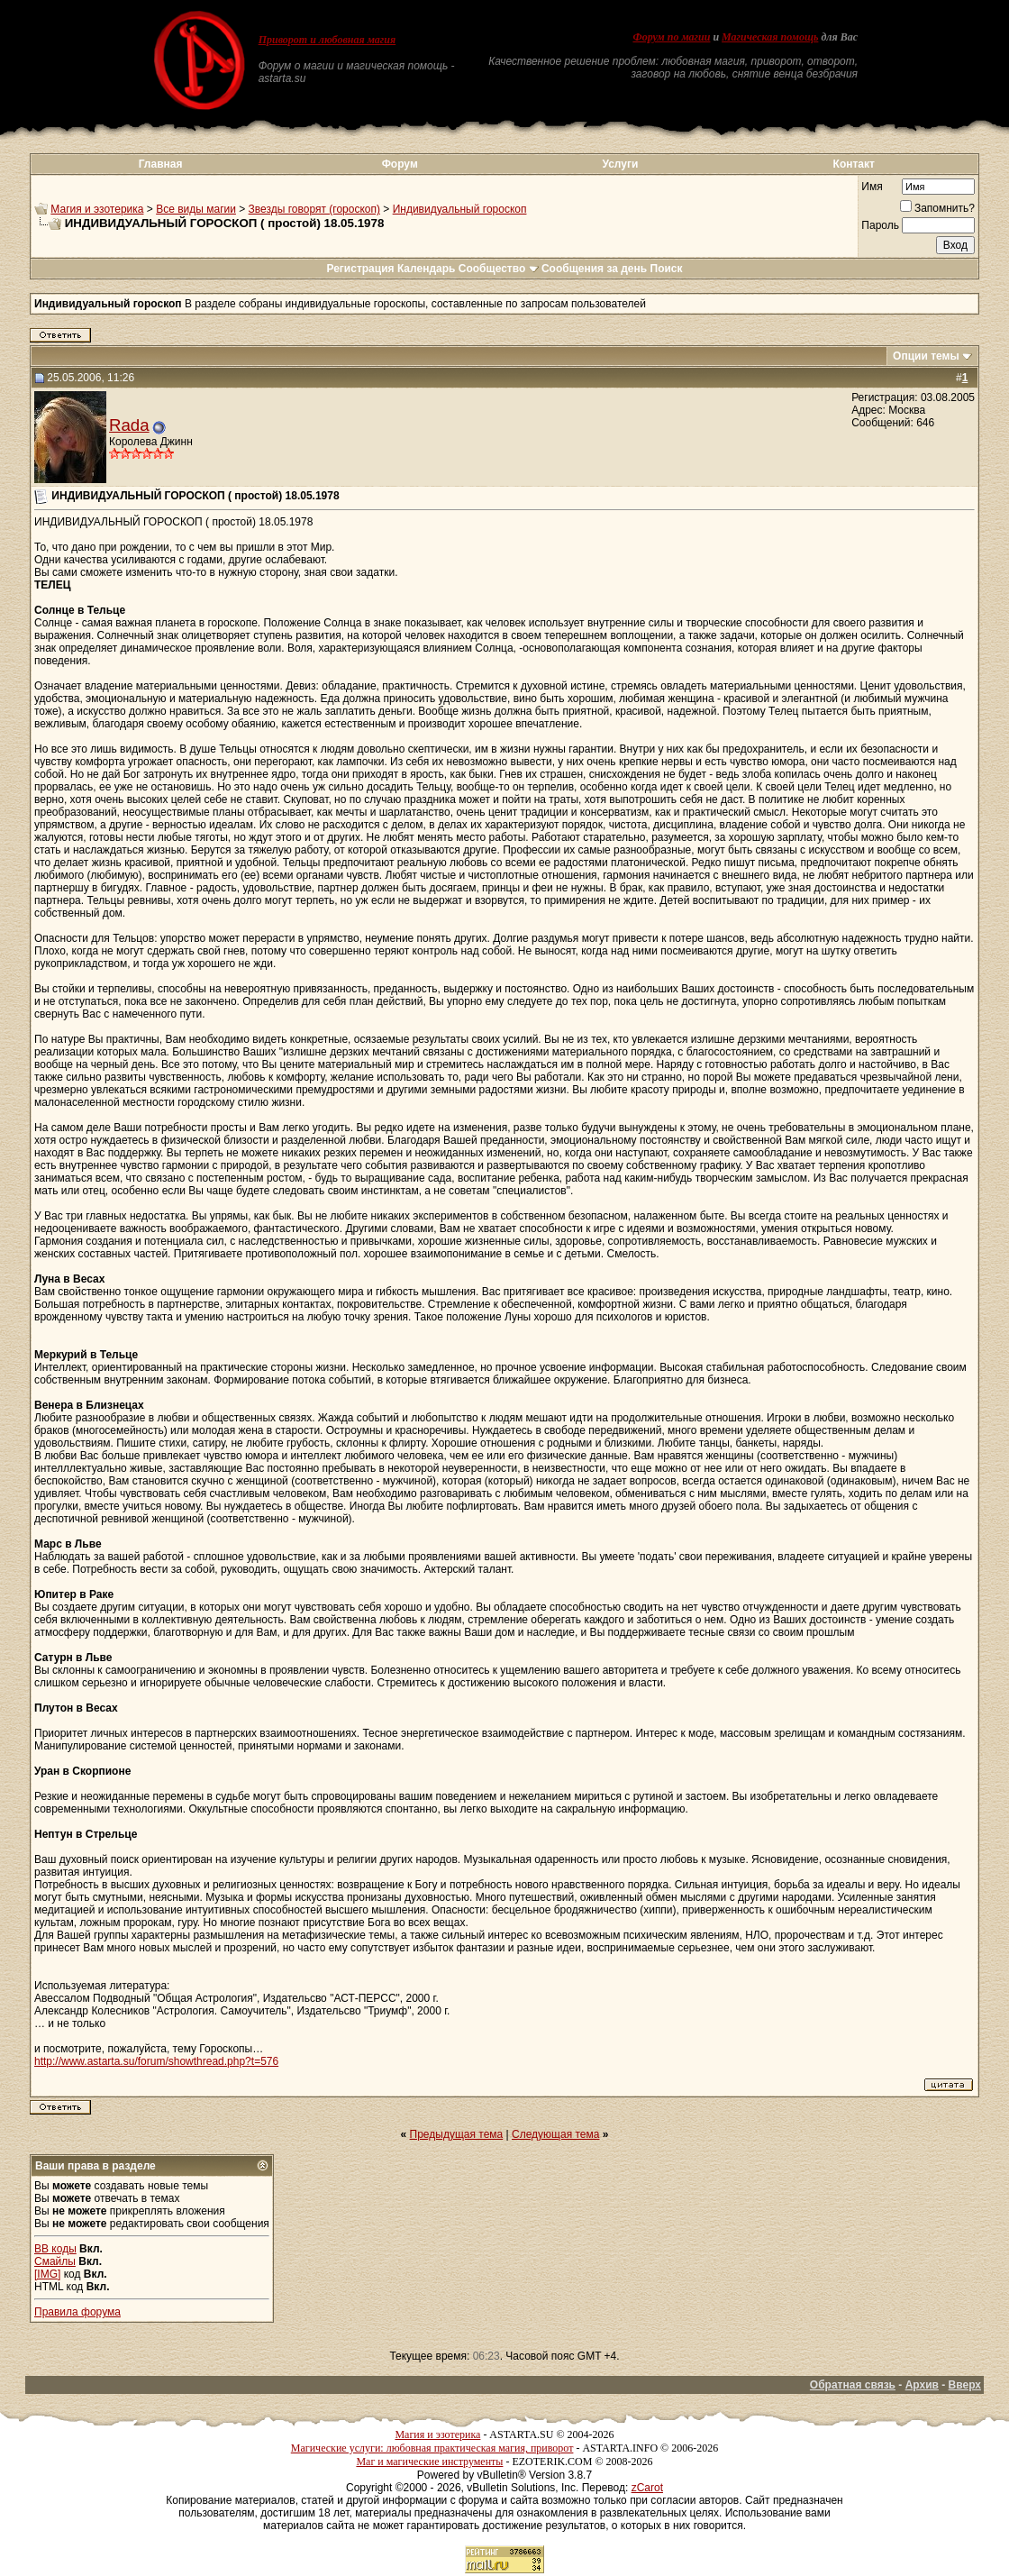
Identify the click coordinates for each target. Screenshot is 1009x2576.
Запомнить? (937, 208)
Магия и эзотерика (96, 209)
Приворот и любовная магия (327, 39)
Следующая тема (555, 2134)
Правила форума (77, 2312)
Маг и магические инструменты (429, 2461)
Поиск (666, 268)
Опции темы (926, 356)
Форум (400, 164)
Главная (161, 164)
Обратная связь (852, 2385)
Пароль (880, 225)
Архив (922, 2385)
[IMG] (47, 2274)
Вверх (965, 2385)
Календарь (426, 268)
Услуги (620, 164)
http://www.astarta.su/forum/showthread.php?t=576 (156, 2061)
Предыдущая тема (457, 2134)
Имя (871, 186)
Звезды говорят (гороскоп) (314, 209)
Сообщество (499, 268)
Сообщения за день (594, 268)
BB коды (55, 2249)
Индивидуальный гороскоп (460, 209)
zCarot (647, 2487)
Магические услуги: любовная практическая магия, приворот (432, 2448)
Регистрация (360, 268)
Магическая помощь (770, 37)
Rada (129, 425)
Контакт (854, 164)
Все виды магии (196, 209)
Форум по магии (671, 37)
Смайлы (55, 2261)
